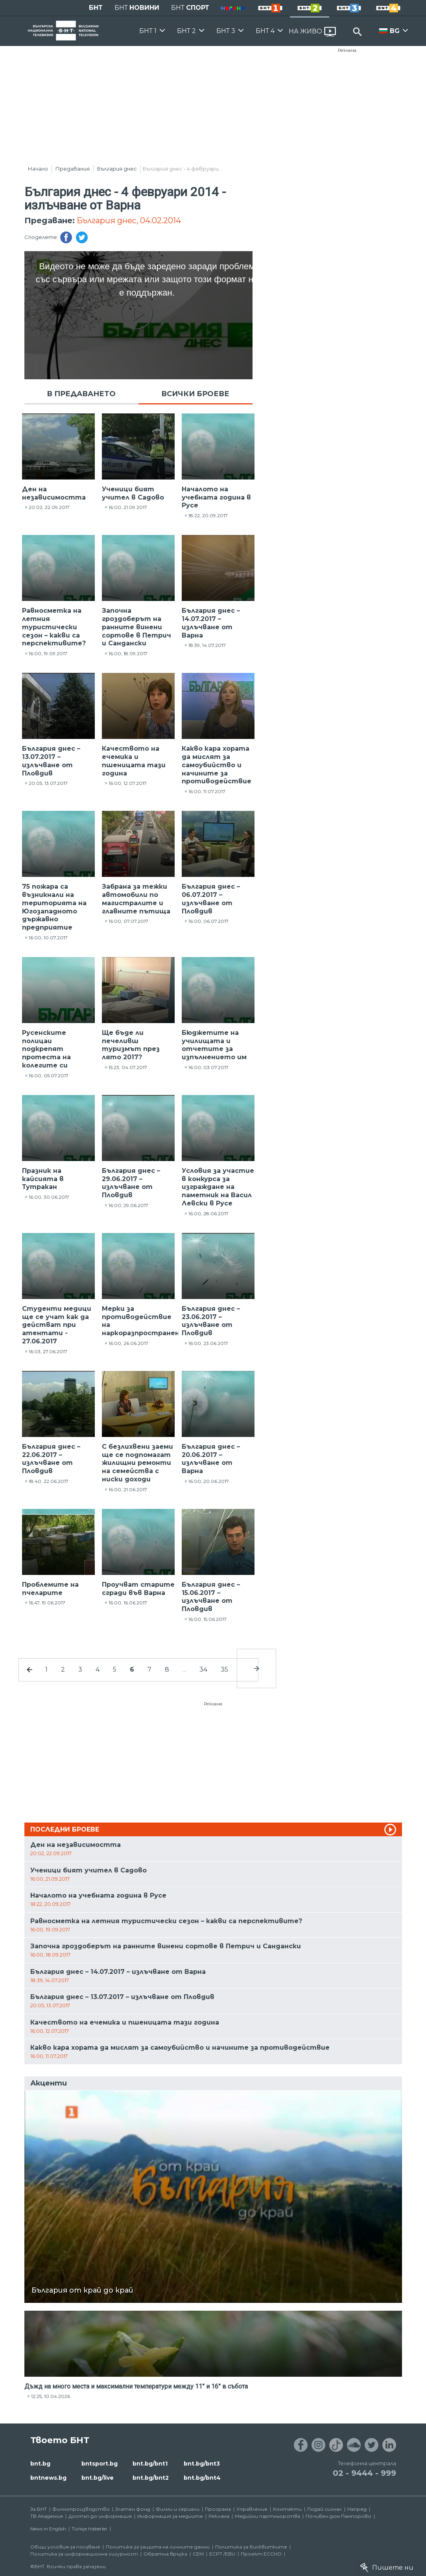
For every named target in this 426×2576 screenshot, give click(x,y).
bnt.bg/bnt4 (202, 2477)
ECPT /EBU (222, 2554)
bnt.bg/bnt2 (151, 2477)
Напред (357, 2509)
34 (203, 1669)
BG (395, 31)
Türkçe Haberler (89, 2529)
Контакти (287, 2509)
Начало (38, 168)
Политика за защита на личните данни (158, 2547)
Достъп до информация (100, 2516)
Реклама (347, 50)
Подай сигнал (324, 2509)
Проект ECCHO (261, 2554)
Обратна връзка (165, 2554)
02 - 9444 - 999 (364, 2473)
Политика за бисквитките (251, 2547)
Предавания (72, 168)
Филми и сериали (177, 2509)
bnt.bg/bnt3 (202, 2463)
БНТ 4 (265, 31)
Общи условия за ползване (65, 2547)
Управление (251, 2509)
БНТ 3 (225, 31)
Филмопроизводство (81, 2509)
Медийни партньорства (267, 2516)
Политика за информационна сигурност (84, 2554)
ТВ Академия (46, 2516)
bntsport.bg (99, 2463)
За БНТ (38, 2509)
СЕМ (198, 2554)
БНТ (96, 7)
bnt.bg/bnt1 (150, 2463)
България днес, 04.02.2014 (129, 220)
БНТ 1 (148, 31)
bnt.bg (40, 2463)
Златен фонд (132, 2509)
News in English (48, 2529)
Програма (218, 2509)
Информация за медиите (170, 2516)
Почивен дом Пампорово (338, 2516)
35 (224, 1669)
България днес (117, 168)
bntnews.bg (48, 2477)
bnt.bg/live (97, 2477)
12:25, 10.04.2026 (50, 2396)
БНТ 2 (186, 31)
